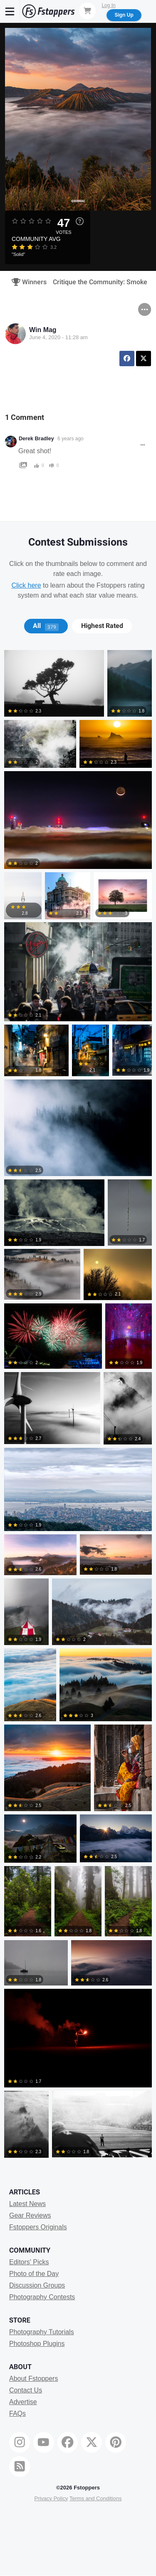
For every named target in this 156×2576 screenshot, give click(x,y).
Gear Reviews (30, 2215)
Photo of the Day (34, 2273)
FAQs (17, 2413)
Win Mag (43, 329)
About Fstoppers (33, 2378)
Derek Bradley (36, 439)
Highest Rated (102, 626)
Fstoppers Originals (38, 2227)
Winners (26, 282)
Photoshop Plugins (36, 2343)
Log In (108, 5)
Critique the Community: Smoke (100, 282)
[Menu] (10, 11)
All (46, 626)
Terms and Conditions (95, 2498)
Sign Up (123, 15)
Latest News (27, 2203)
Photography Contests (42, 2297)
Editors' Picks (29, 2262)
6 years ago (70, 439)
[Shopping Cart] (87, 10)
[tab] (46, 626)
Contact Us (25, 2390)
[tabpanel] (78, 1405)
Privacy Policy (51, 2498)
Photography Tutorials (41, 2331)
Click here (26, 585)
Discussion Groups (37, 2285)
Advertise (23, 2401)
